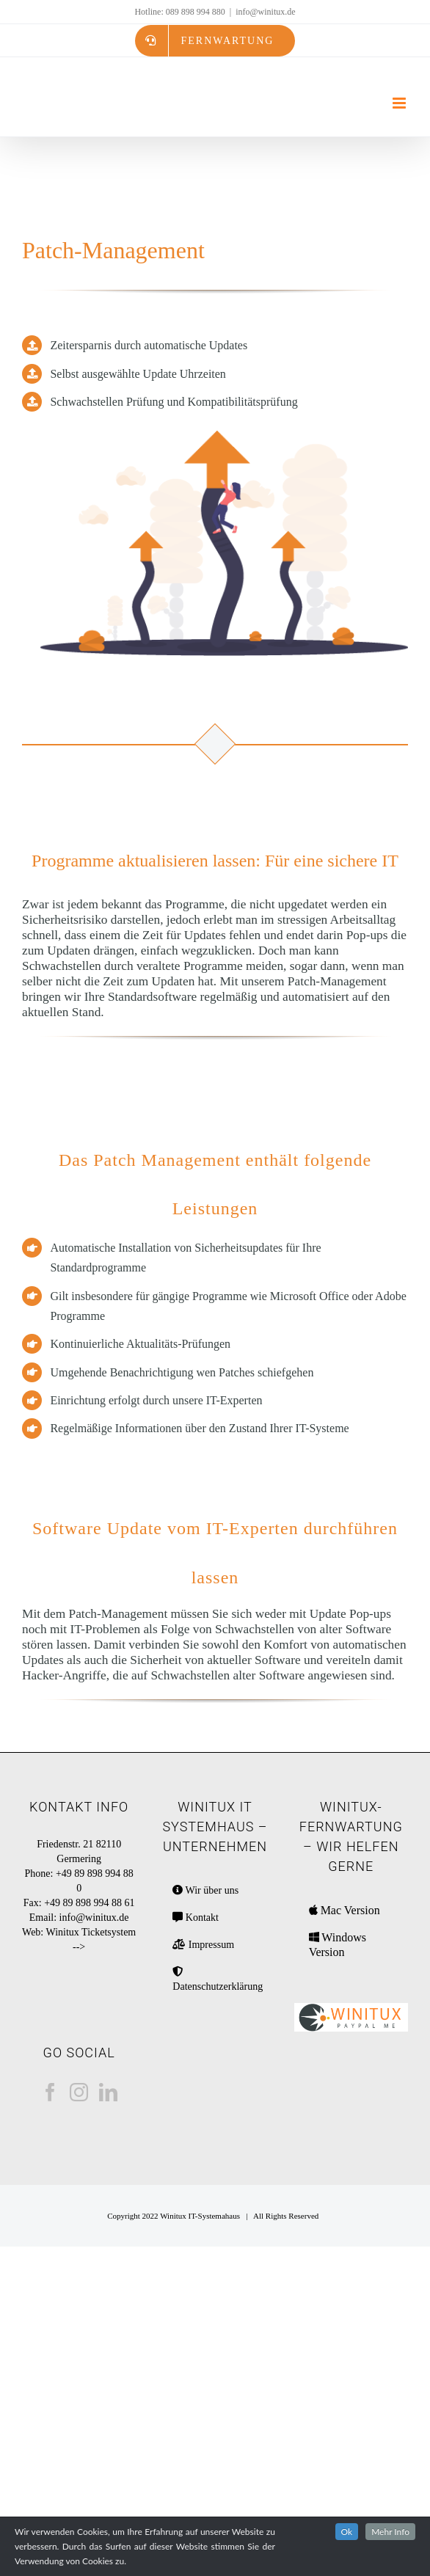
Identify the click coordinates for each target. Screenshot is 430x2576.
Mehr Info (390, 2531)
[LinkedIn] (108, 2092)
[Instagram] (79, 2092)
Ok (347, 2531)
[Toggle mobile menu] (400, 103)
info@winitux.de (265, 12)
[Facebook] (50, 2092)
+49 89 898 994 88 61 (89, 1902)
